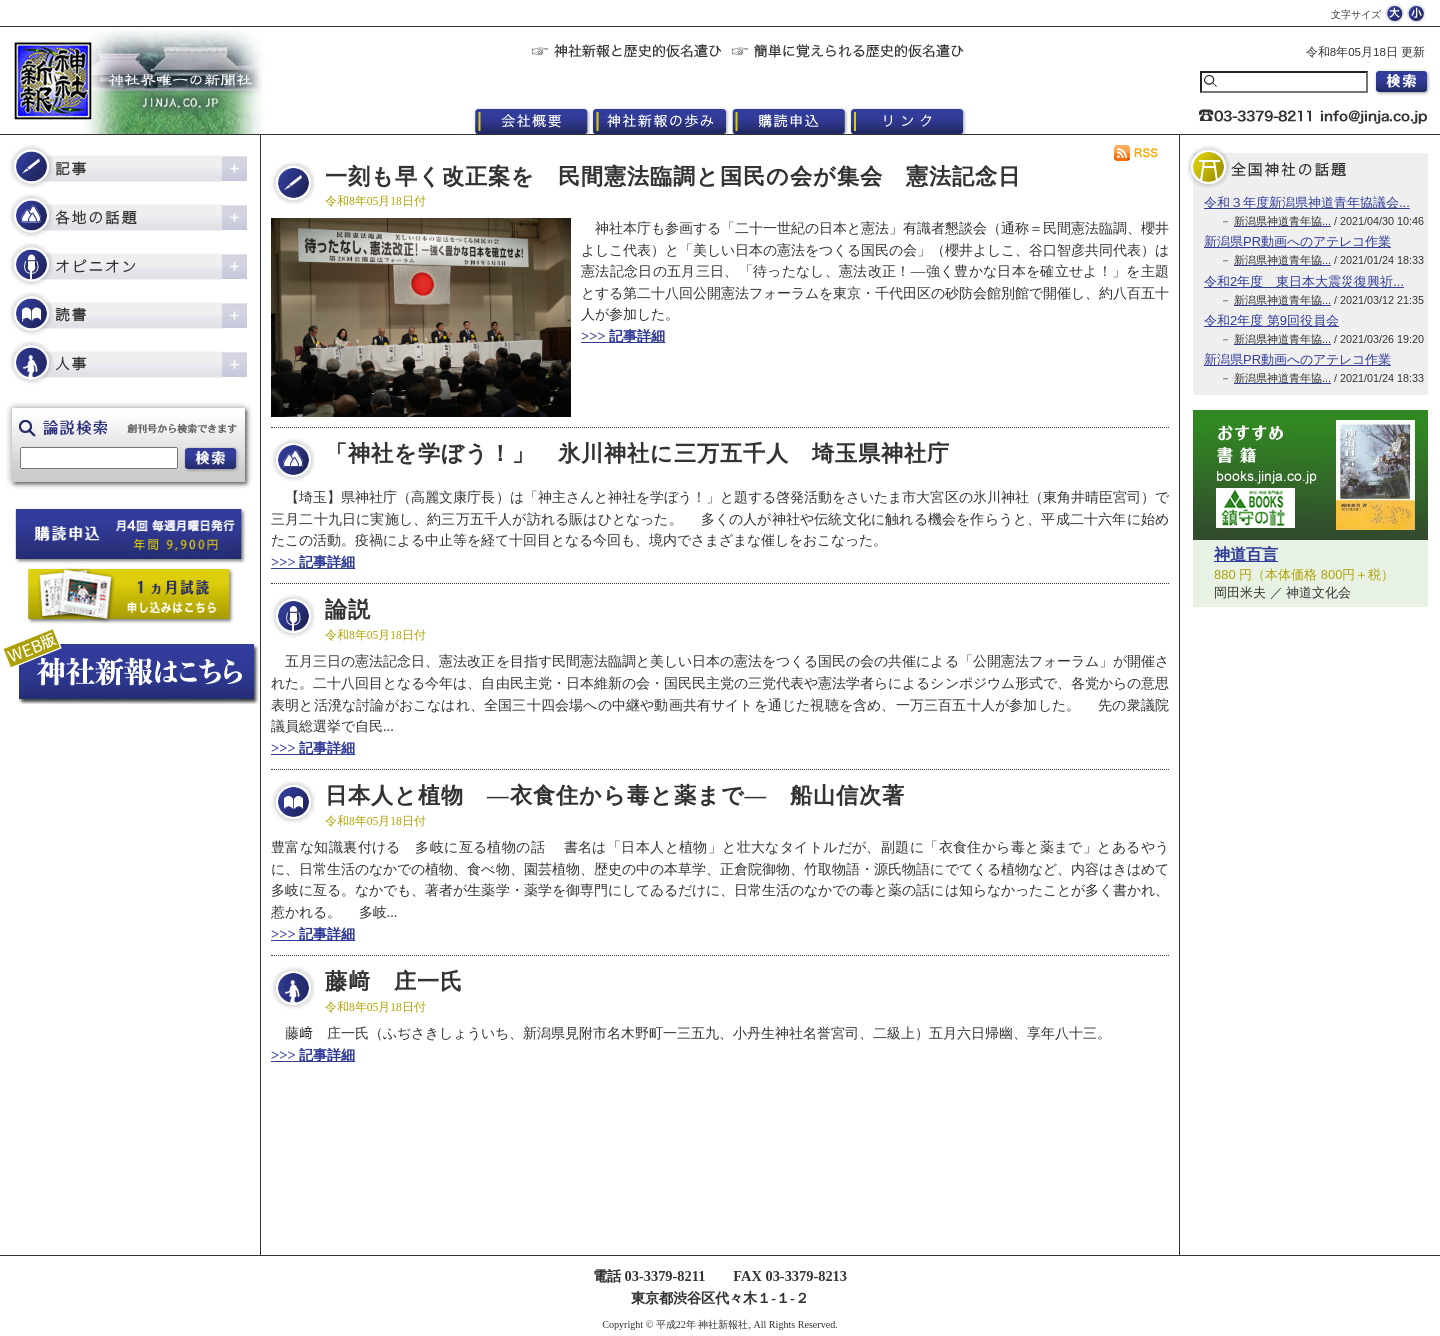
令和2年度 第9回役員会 (1271, 320)
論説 (348, 610)
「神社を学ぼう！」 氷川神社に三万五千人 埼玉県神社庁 (637, 454)
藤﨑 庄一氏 (394, 982)
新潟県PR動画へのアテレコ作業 (1297, 241)
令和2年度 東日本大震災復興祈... (1304, 281)
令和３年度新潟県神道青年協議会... (1307, 202)
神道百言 (1246, 554)
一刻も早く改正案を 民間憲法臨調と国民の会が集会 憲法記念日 (673, 177)
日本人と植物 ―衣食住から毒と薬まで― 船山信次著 (615, 796)
